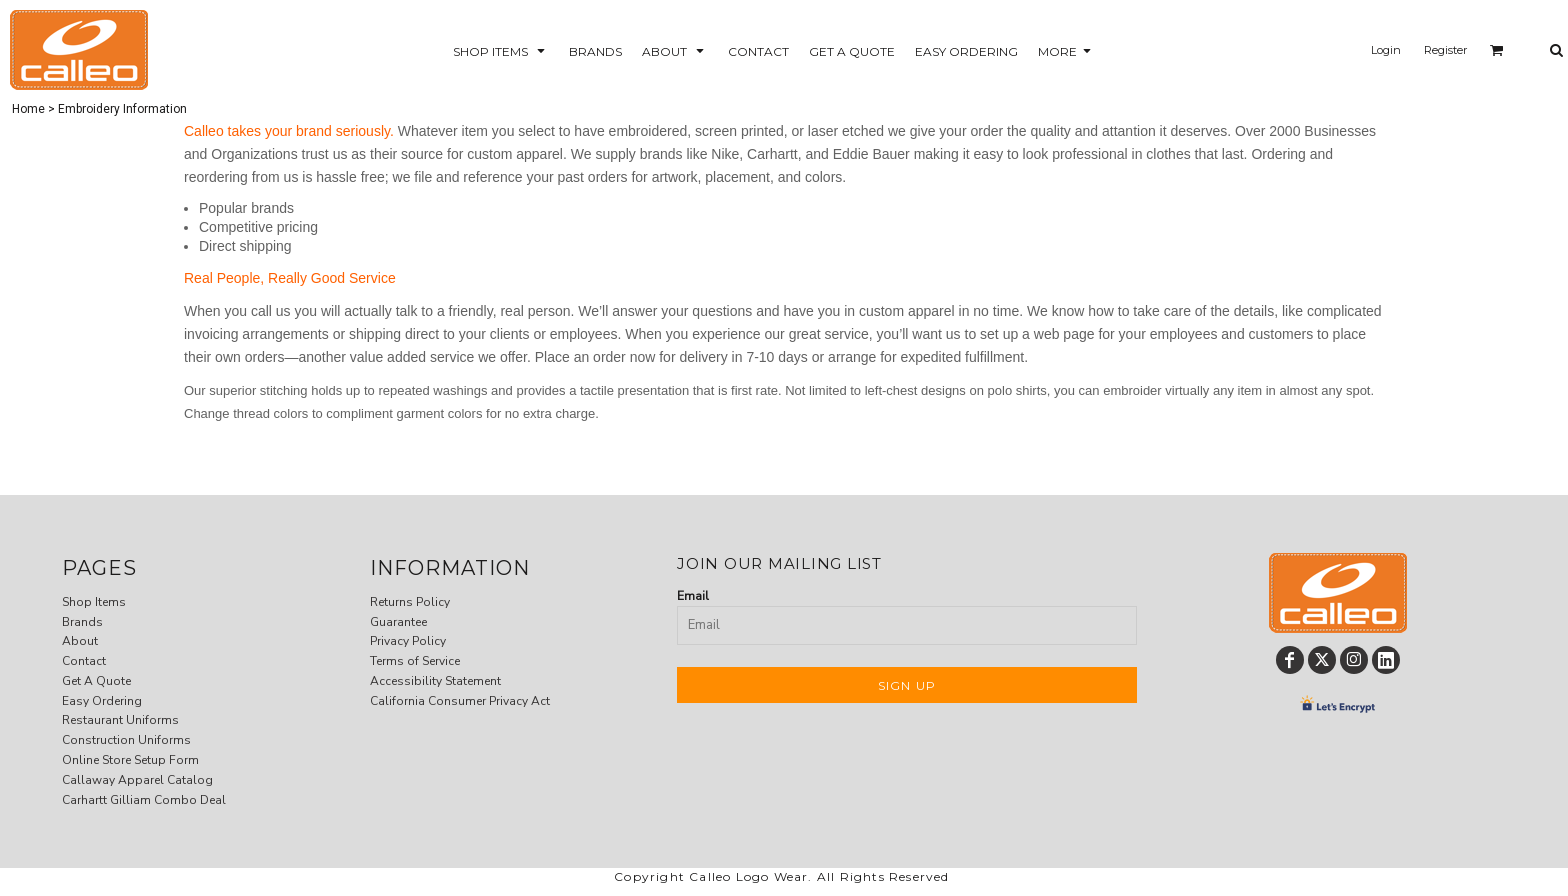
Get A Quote (96, 681)
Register (1445, 50)
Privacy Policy (408, 641)
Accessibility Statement (435, 681)
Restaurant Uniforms (120, 720)
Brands (82, 622)
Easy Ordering (102, 701)
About (80, 641)
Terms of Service (415, 661)
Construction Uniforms (126, 740)
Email (693, 596)
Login (1386, 50)
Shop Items (94, 602)
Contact (84, 661)
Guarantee (398, 622)
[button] (501, 50)
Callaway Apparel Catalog (137, 780)
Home (28, 109)
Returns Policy (410, 602)
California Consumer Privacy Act (460, 701)
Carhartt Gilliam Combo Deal (144, 800)
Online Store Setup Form (130, 760)
